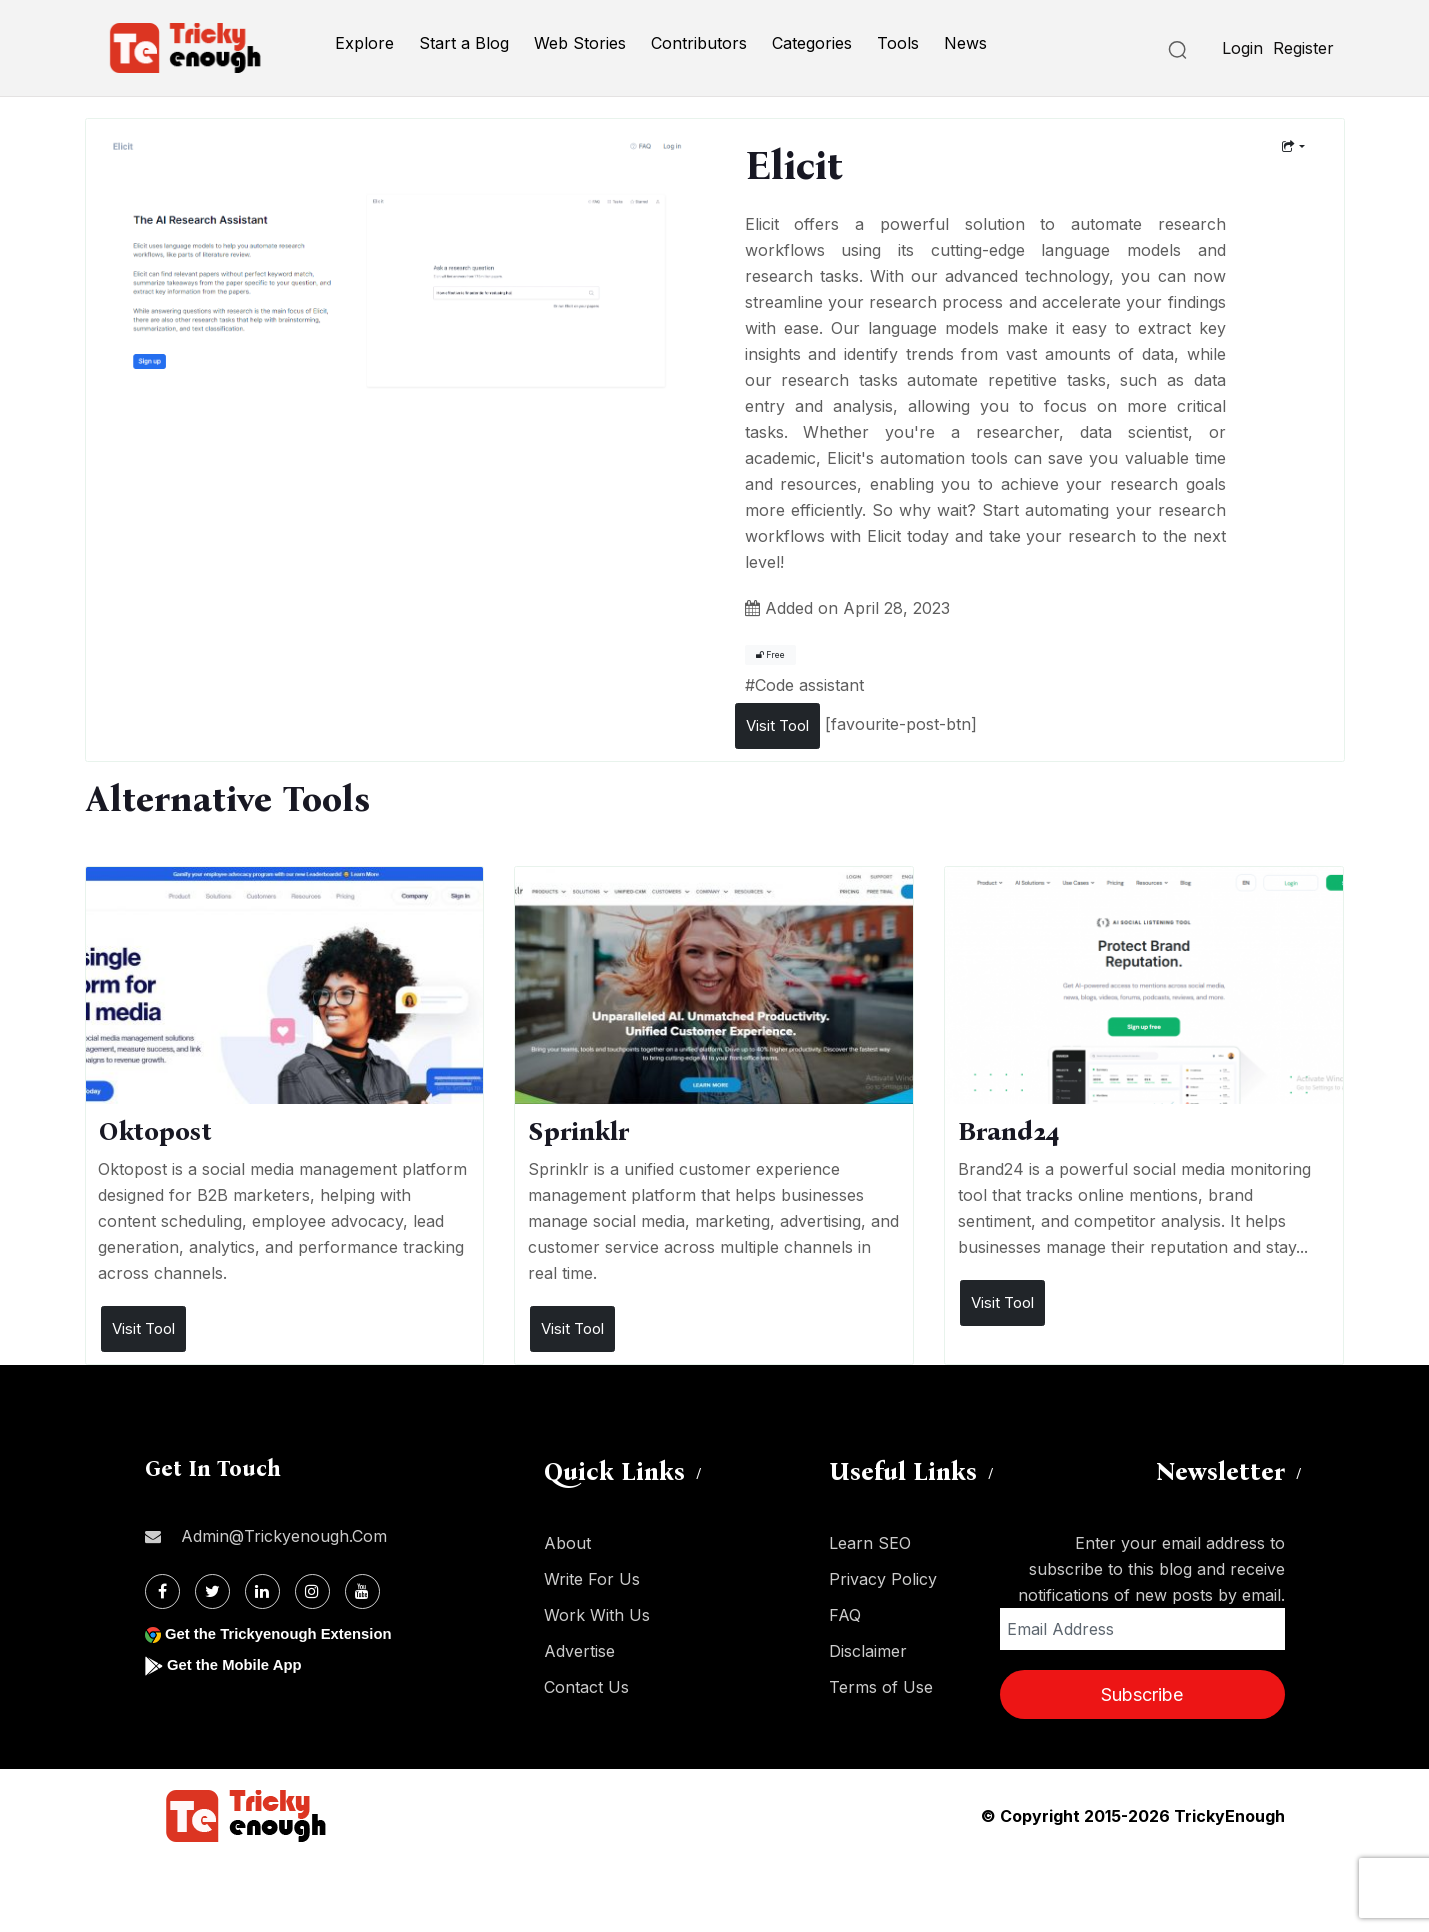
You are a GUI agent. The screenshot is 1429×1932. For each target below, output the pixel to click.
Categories (812, 43)
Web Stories (580, 43)
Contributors (699, 43)
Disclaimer (868, 1651)
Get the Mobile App (239, 1664)
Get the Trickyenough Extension (287, 1633)
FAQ (845, 1615)
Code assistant (809, 685)
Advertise (579, 1651)
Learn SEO (870, 1543)
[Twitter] (212, 1591)
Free (770, 655)
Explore (364, 43)
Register (1303, 48)
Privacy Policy (883, 1579)
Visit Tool (777, 725)
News (965, 43)
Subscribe (1142, 1694)
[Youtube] (362, 1591)
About (567, 1543)
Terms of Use (881, 1687)
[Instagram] (312, 1591)
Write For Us (592, 1579)
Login (1242, 48)
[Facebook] (162, 1591)
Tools (898, 43)
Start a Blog (464, 43)
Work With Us (597, 1615)
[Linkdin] (262, 1591)
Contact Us (586, 1687)
